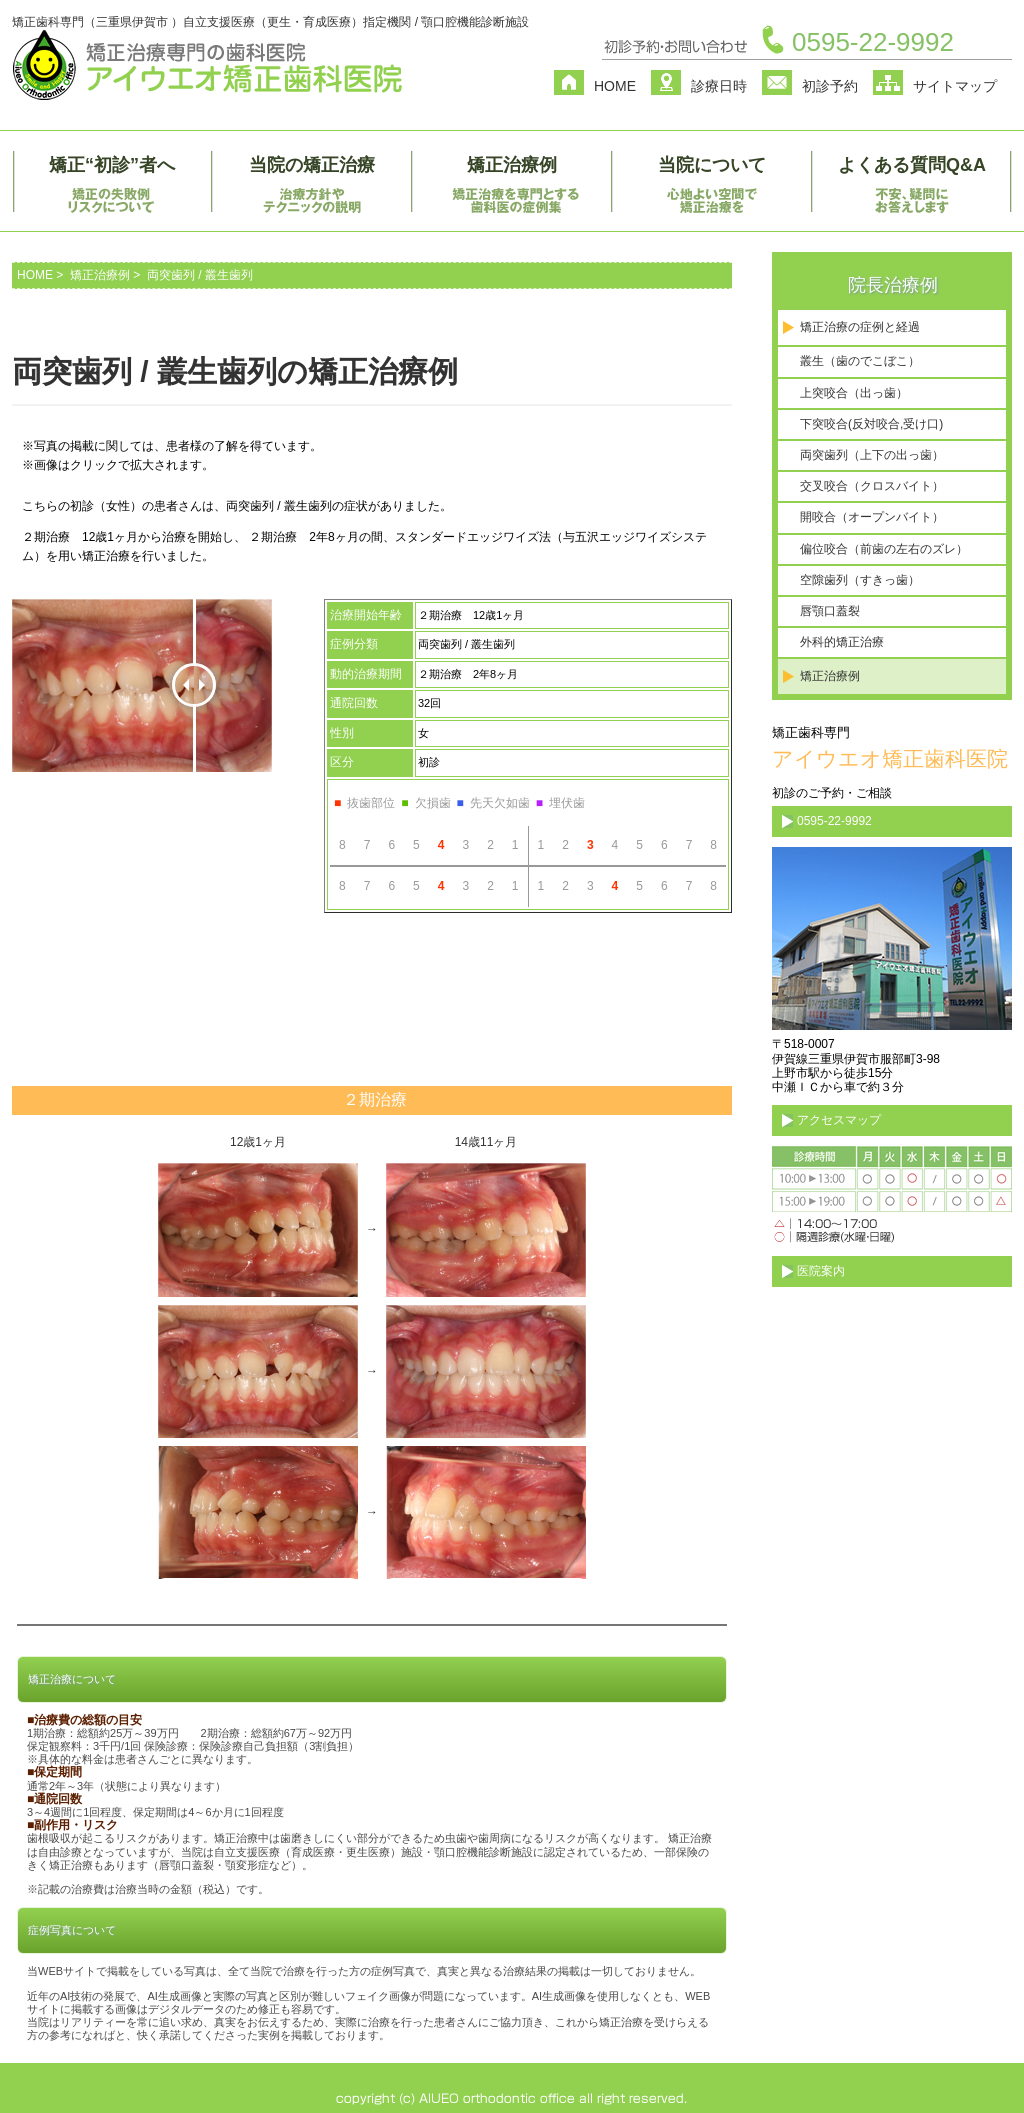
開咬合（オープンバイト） (872, 517)
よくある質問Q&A (912, 165)
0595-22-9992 (873, 42)
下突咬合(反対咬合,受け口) (871, 424)
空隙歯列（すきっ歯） (860, 580)
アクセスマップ (839, 1120)
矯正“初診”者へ (112, 165)
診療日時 (719, 86)
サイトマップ (955, 86)
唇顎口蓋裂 (830, 611)
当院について (712, 165)
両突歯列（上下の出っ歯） (872, 455)
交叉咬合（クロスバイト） (872, 486)
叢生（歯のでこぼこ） (860, 361)
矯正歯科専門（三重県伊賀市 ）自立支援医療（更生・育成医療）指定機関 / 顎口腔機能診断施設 (270, 22)
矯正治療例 (512, 165)
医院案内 (821, 1271)
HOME (615, 86)
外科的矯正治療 (842, 642)
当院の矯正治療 (312, 165)
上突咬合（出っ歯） (854, 393)
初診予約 (830, 86)
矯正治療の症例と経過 (860, 327)
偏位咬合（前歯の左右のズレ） (884, 549)
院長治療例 (893, 285)
